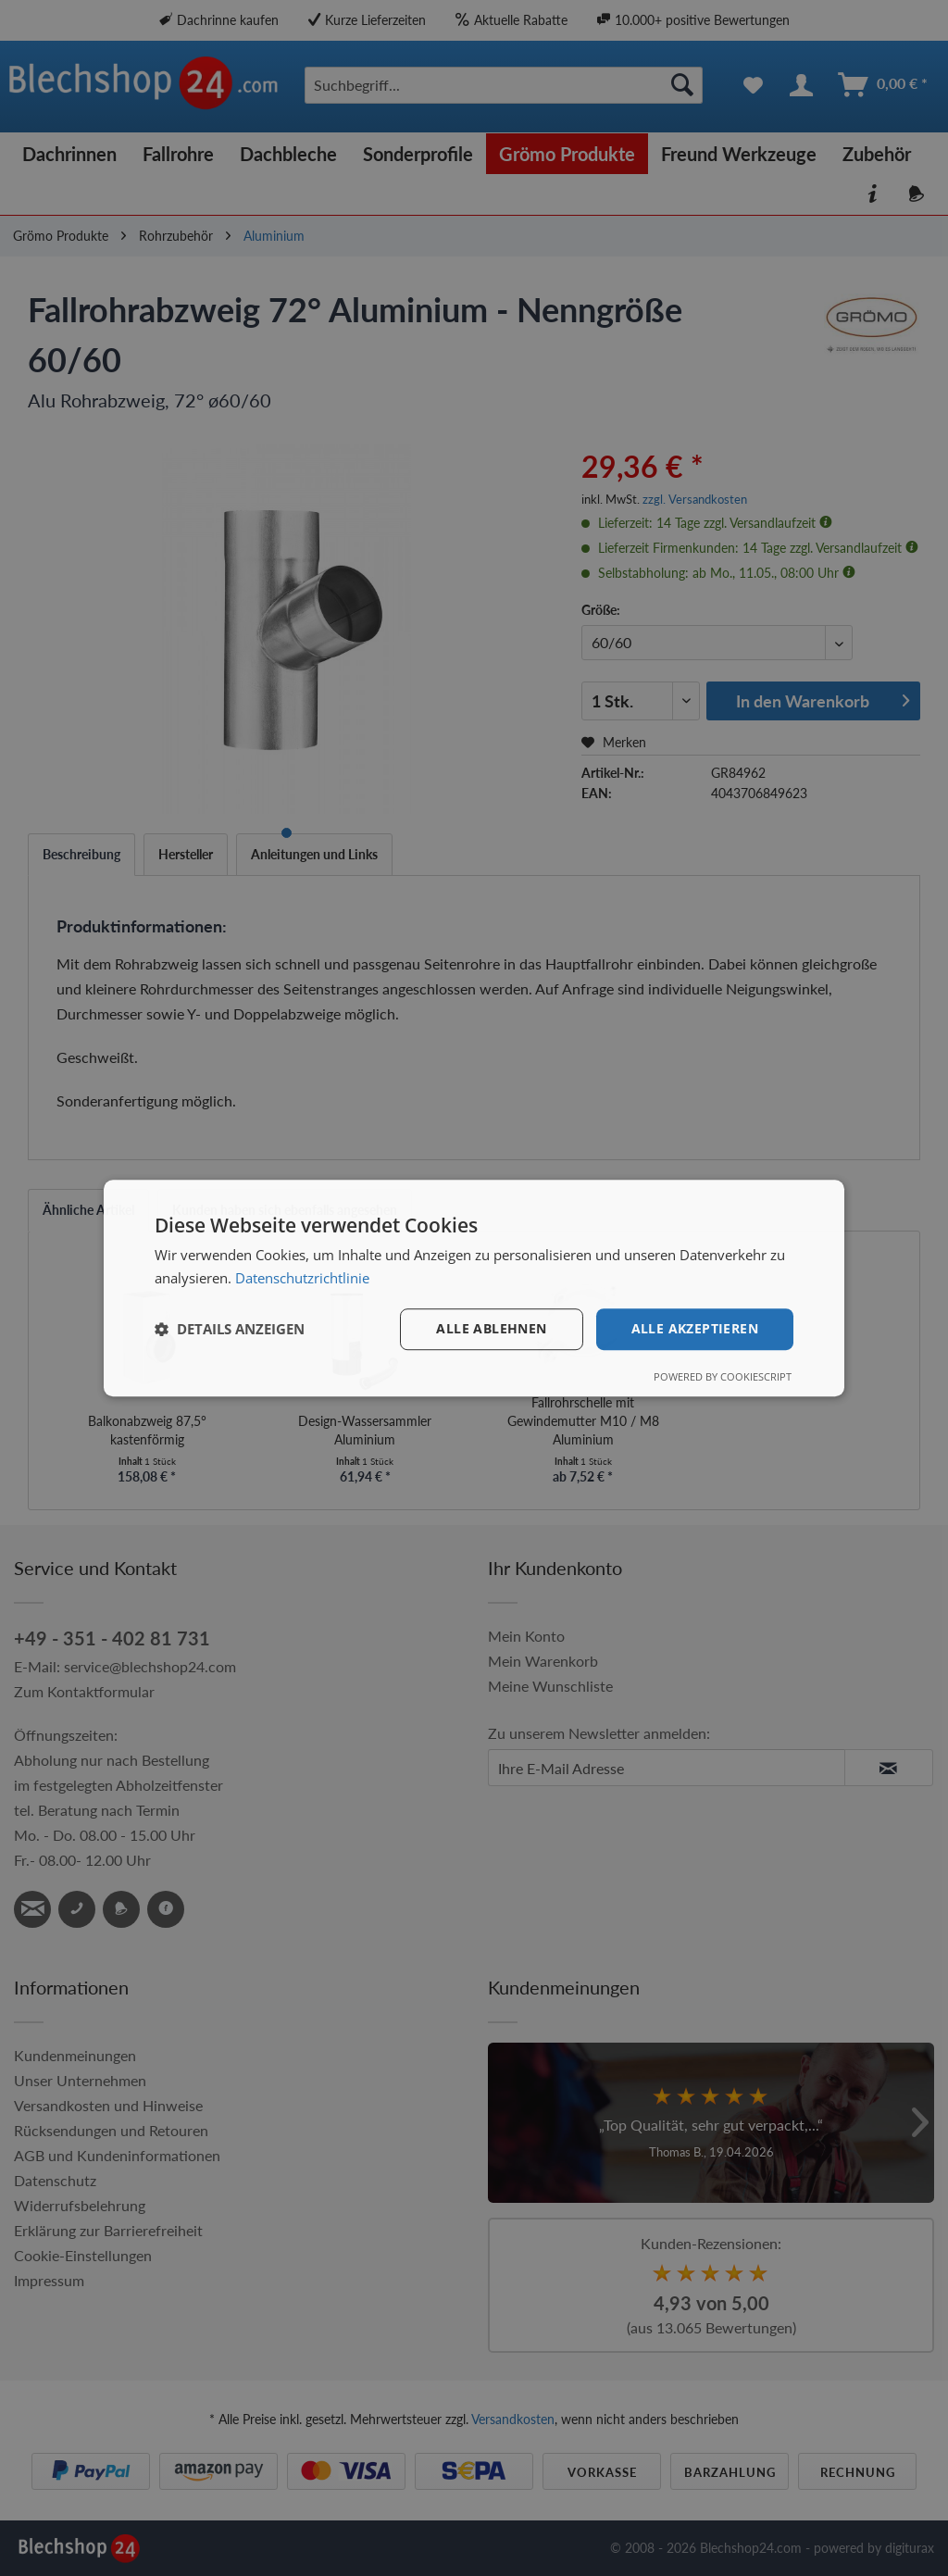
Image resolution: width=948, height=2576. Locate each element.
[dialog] (474, 1288)
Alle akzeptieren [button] (694, 1328)
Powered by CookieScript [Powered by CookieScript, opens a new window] (723, 1376)
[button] (230, 1329)
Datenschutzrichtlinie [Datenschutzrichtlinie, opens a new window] (302, 1278)
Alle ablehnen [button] (491, 1328)
